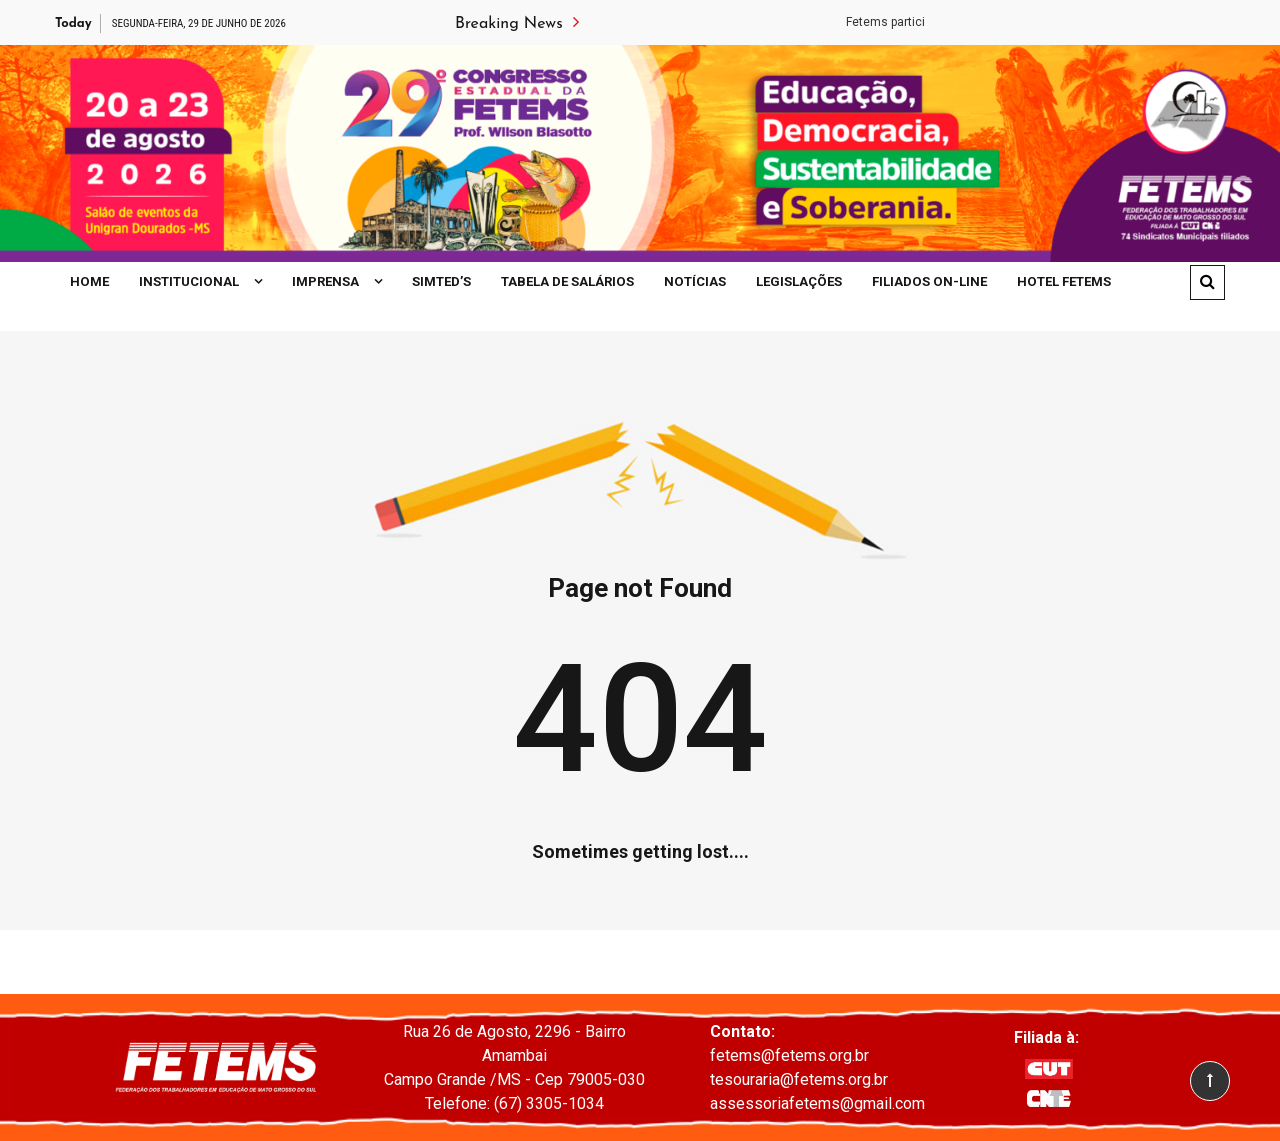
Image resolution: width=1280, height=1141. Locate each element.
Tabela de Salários (567, 281)
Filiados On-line (929, 281)
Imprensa (325, 281)
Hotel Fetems (1064, 281)
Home (89, 281)
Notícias (695, 281)
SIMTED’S (441, 281)
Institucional (189, 281)
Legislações (799, 281)
